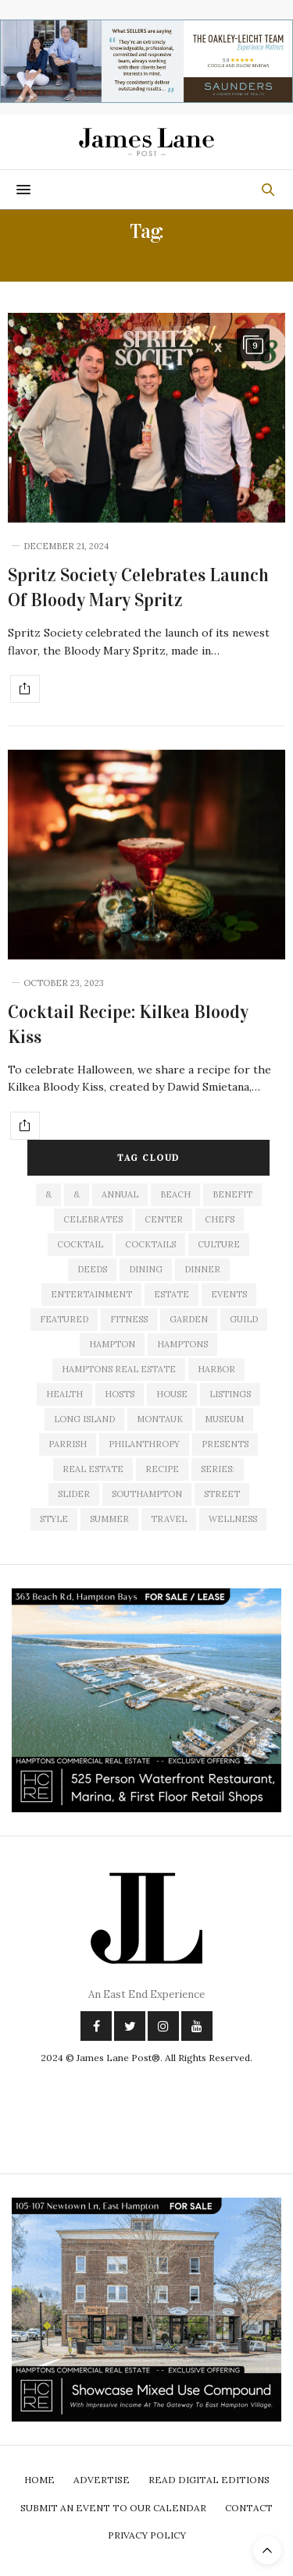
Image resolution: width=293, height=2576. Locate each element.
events (229, 1294)
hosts (119, 1394)
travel (169, 1518)
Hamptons (182, 1344)
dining (146, 1269)
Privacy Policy (147, 2535)
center (164, 1219)
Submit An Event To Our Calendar (113, 2508)
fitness (129, 1319)
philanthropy (144, 1444)
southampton (147, 1493)
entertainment (91, 1294)
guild (244, 1319)
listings (230, 1394)
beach (175, 1194)
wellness (233, 1518)
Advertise (101, 2480)
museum (224, 1419)
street (222, 1493)
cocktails (150, 1244)
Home (39, 2480)
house (172, 1394)
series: (217, 1469)
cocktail (80, 1244)
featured (64, 1319)
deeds (92, 1269)
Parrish (67, 1444)
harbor (216, 1369)
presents (225, 1444)
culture (219, 1244)
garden (189, 1319)
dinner (202, 1269)
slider (74, 1493)
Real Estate (93, 1469)
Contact (249, 2508)
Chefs (219, 1219)
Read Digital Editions (209, 2480)
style (54, 1518)
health (64, 1394)
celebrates (93, 1219)
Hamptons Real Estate (119, 1369)
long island (84, 1419)
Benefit (232, 1194)
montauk (160, 1419)
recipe (162, 1469)
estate (171, 1294)
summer (109, 1518)
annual (120, 1194)
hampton (112, 1344)
